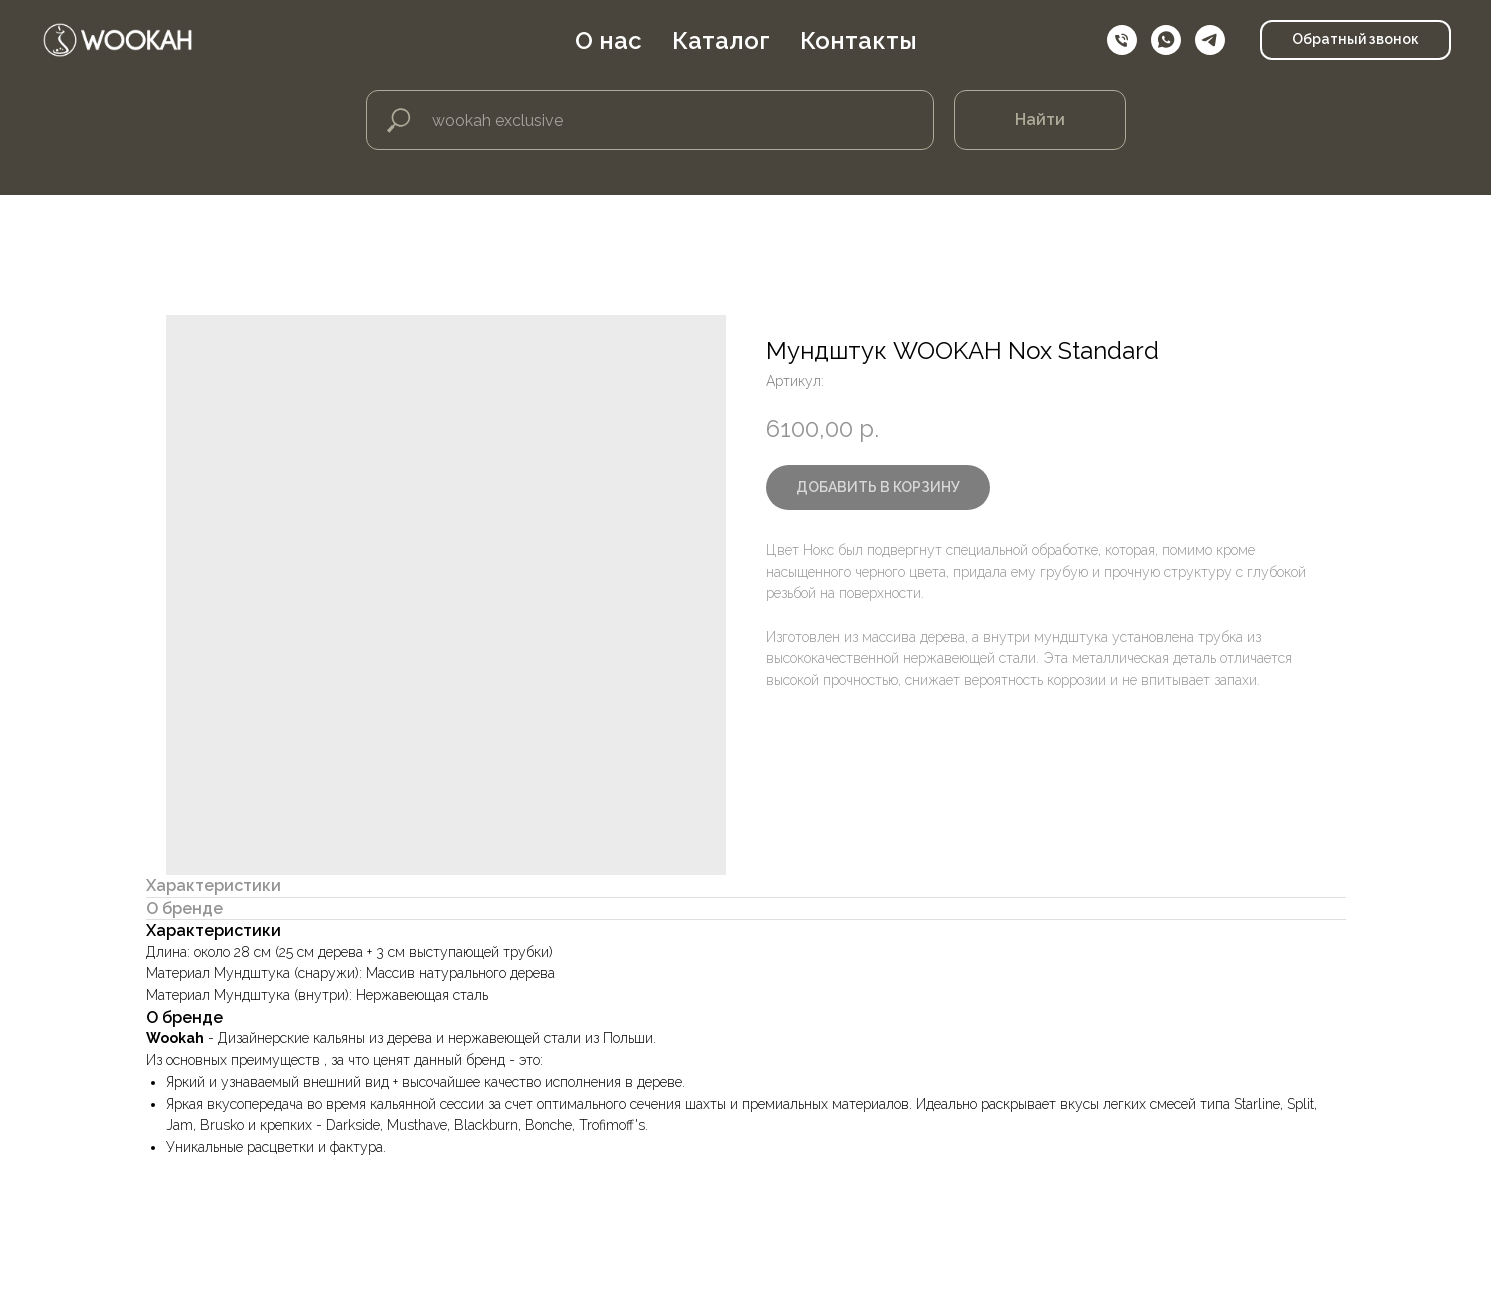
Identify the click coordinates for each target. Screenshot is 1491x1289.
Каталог (721, 40)
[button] (1355, 40)
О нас (608, 40)
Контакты (858, 40)
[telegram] (1210, 40)
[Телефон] (1122, 40)
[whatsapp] (1166, 40)
